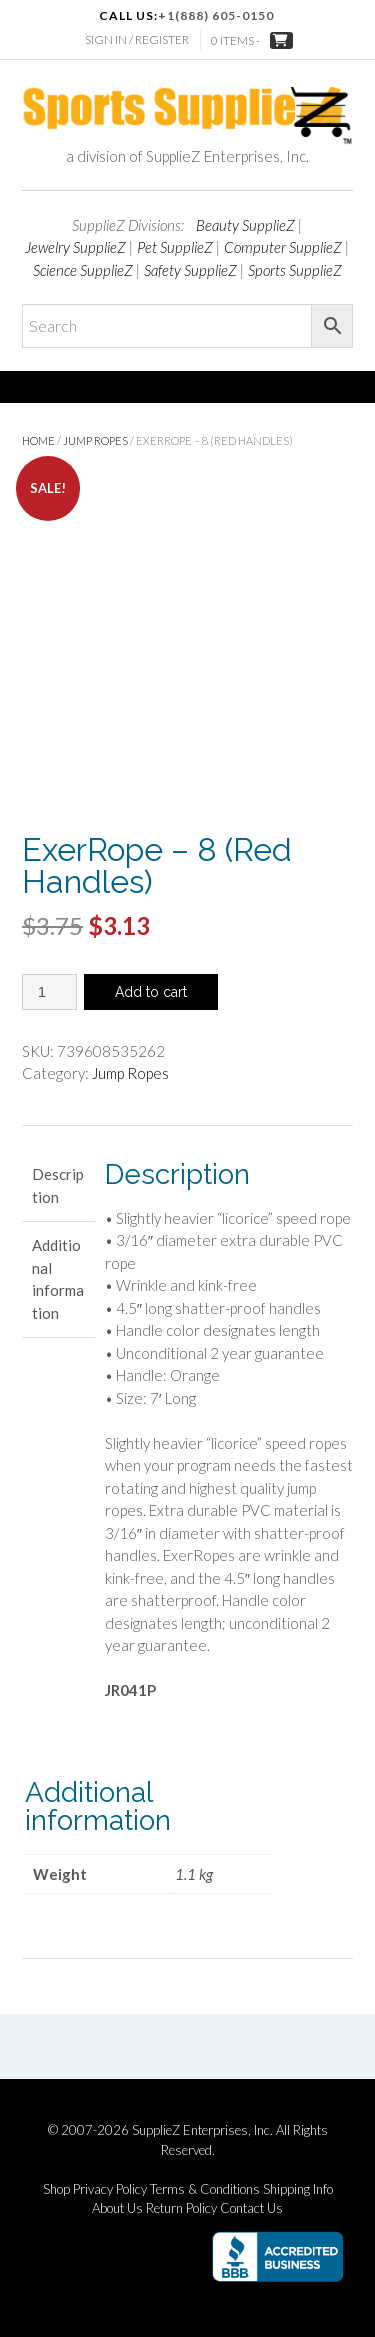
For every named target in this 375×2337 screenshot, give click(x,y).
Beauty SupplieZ (245, 225)
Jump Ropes (95, 440)
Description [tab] (58, 1185)
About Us (117, 2208)
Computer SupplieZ (283, 247)
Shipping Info (298, 2189)
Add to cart (151, 992)
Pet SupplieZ (175, 247)
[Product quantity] (49, 992)
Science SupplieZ (83, 270)
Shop (56, 2189)
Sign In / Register (137, 39)
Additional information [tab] (58, 1279)
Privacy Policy (110, 2189)
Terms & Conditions (205, 2189)
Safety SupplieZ (190, 270)
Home (38, 440)
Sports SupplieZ (295, 270)
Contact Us (251, 2208)
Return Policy (181, 2208)
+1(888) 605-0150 (216, 15)
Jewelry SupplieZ (75, 247)
